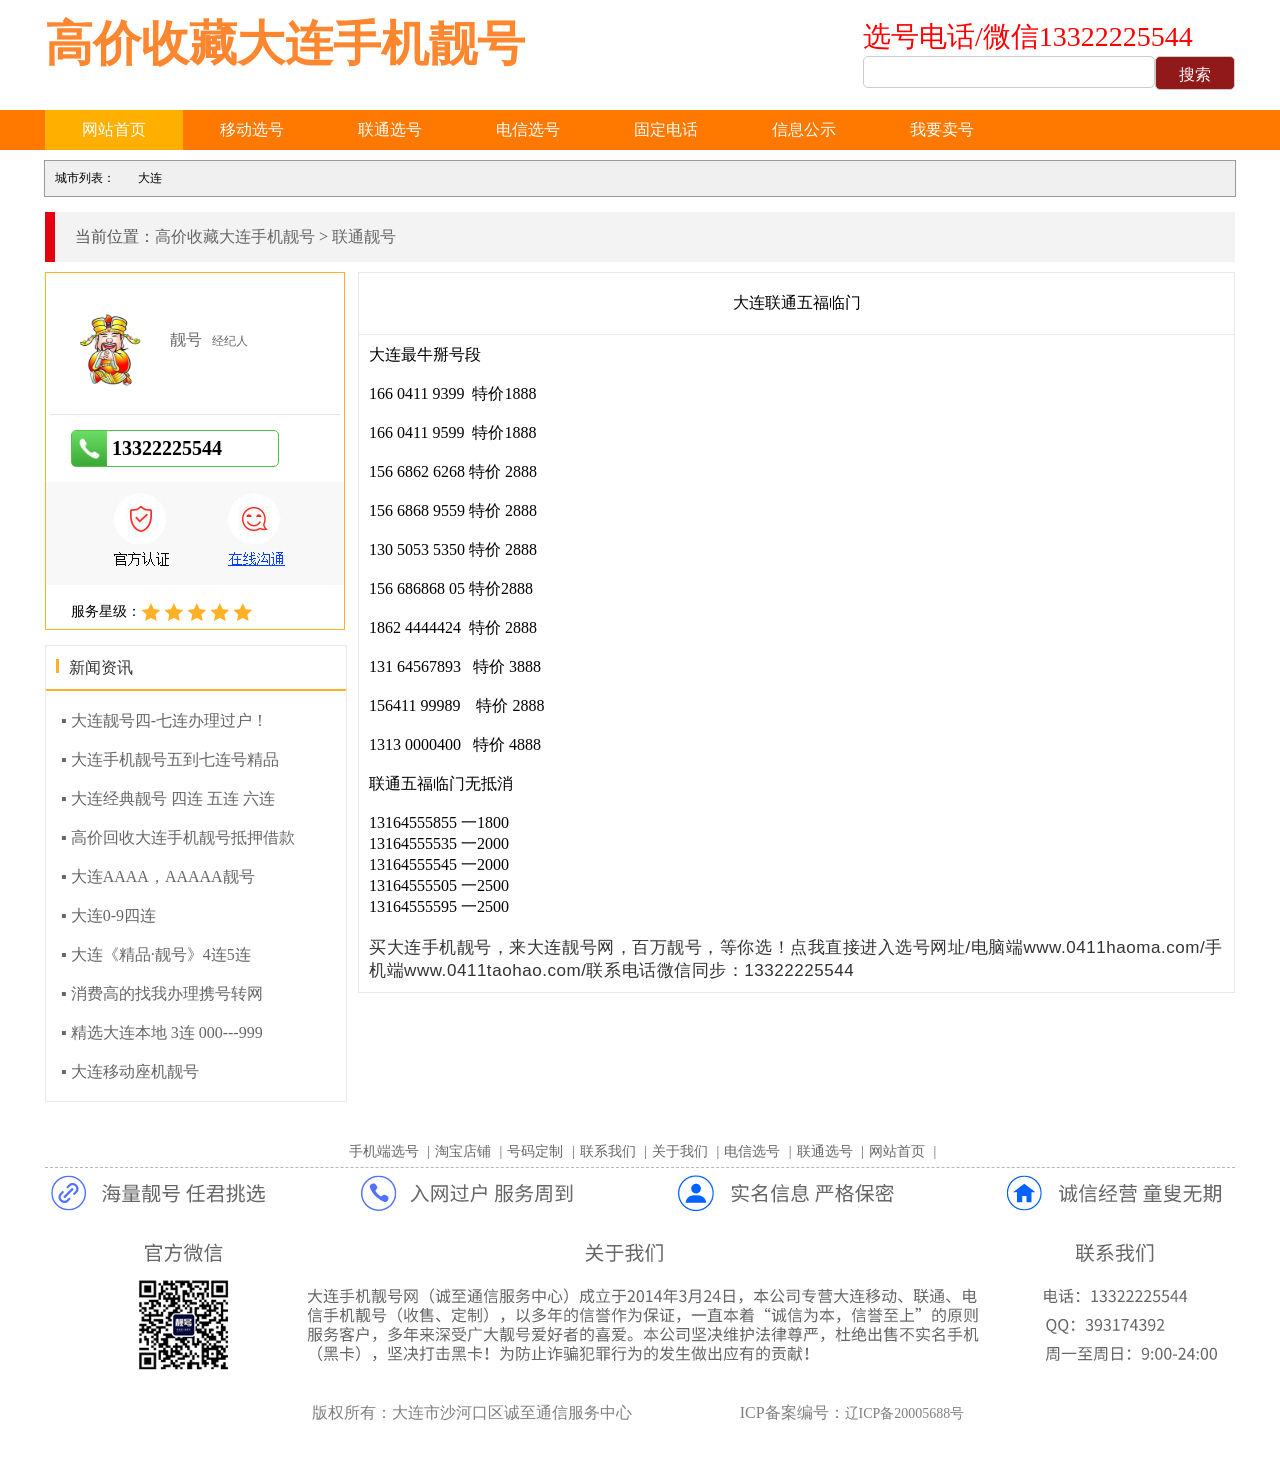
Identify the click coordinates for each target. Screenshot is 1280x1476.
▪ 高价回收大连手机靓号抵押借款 (178, 837)
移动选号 (252, 129)
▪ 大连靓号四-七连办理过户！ (164, 720)
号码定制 (535, 1151)
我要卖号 (942, 129)
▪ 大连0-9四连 (108, 915)
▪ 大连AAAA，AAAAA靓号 (158, 876)
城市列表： (85, 178)
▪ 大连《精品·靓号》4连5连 (156, 954)
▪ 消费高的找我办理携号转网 (162, 993)
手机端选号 (384, 1151)
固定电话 (666, 129)
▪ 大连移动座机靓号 (130, 1071)
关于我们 (680, 1151)
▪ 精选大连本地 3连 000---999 (162, 1032)
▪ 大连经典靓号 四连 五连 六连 (168, 798)
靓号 (186, 339)
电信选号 (528, 129)
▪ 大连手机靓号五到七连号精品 (170, 759)
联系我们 (608, 1151)
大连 (150, 178)
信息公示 (804, 129)
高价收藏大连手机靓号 (285, 43)
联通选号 (390, 129)
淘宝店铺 (463, 1151)
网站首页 (114, 129)
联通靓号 (364, 236)
